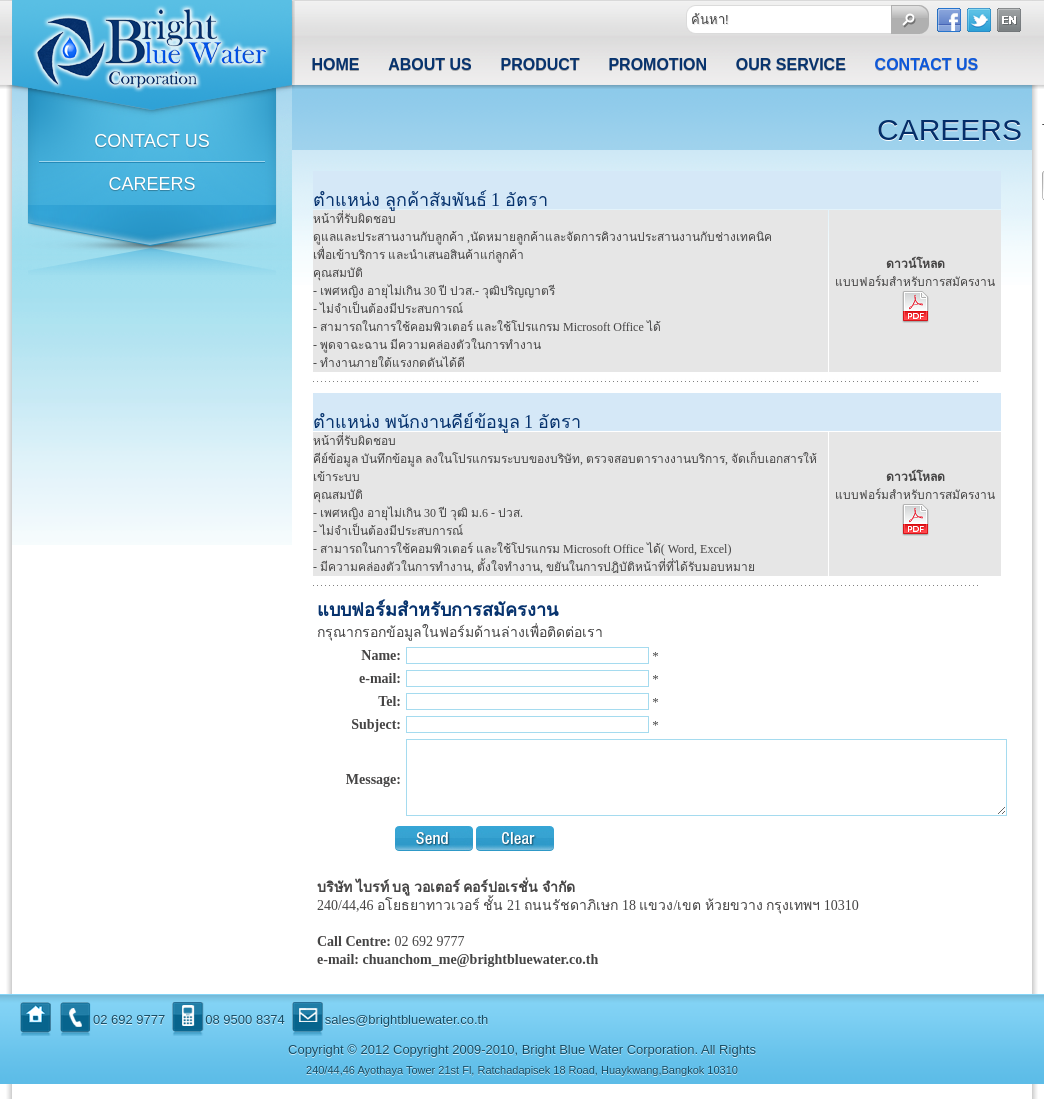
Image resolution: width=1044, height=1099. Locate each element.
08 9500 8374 (245, 1034)
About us (430, 64)
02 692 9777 (129, 1034)
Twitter (979, 20)
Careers (151, 184)
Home (335, 64)
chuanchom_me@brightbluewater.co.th (480, 974)
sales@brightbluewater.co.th (407, 1034)
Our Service (791, 64)
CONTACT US (151, 141)
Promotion (657, 64)
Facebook (949, 20)
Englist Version (1009, 20)
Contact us (927, 64)
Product (540, 64)
